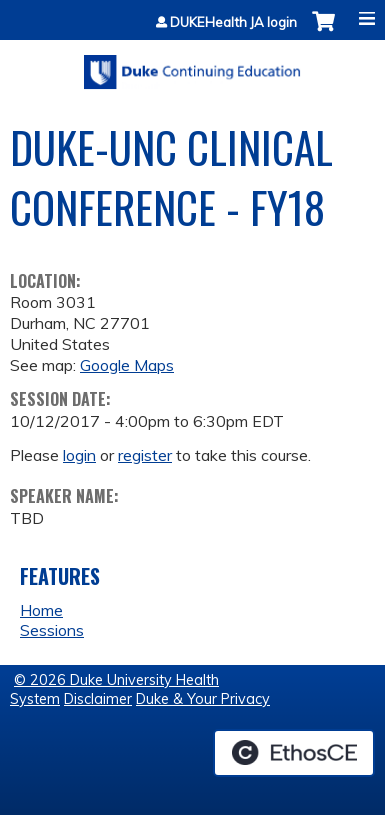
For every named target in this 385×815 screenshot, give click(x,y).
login (79, 455)
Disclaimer (98, 699)
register (145, 455)
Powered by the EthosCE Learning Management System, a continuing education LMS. (294, 753)
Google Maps (127, 365)
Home (41, 610)
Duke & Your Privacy (203, 699)
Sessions (52, 630)
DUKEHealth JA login (233, 22)
